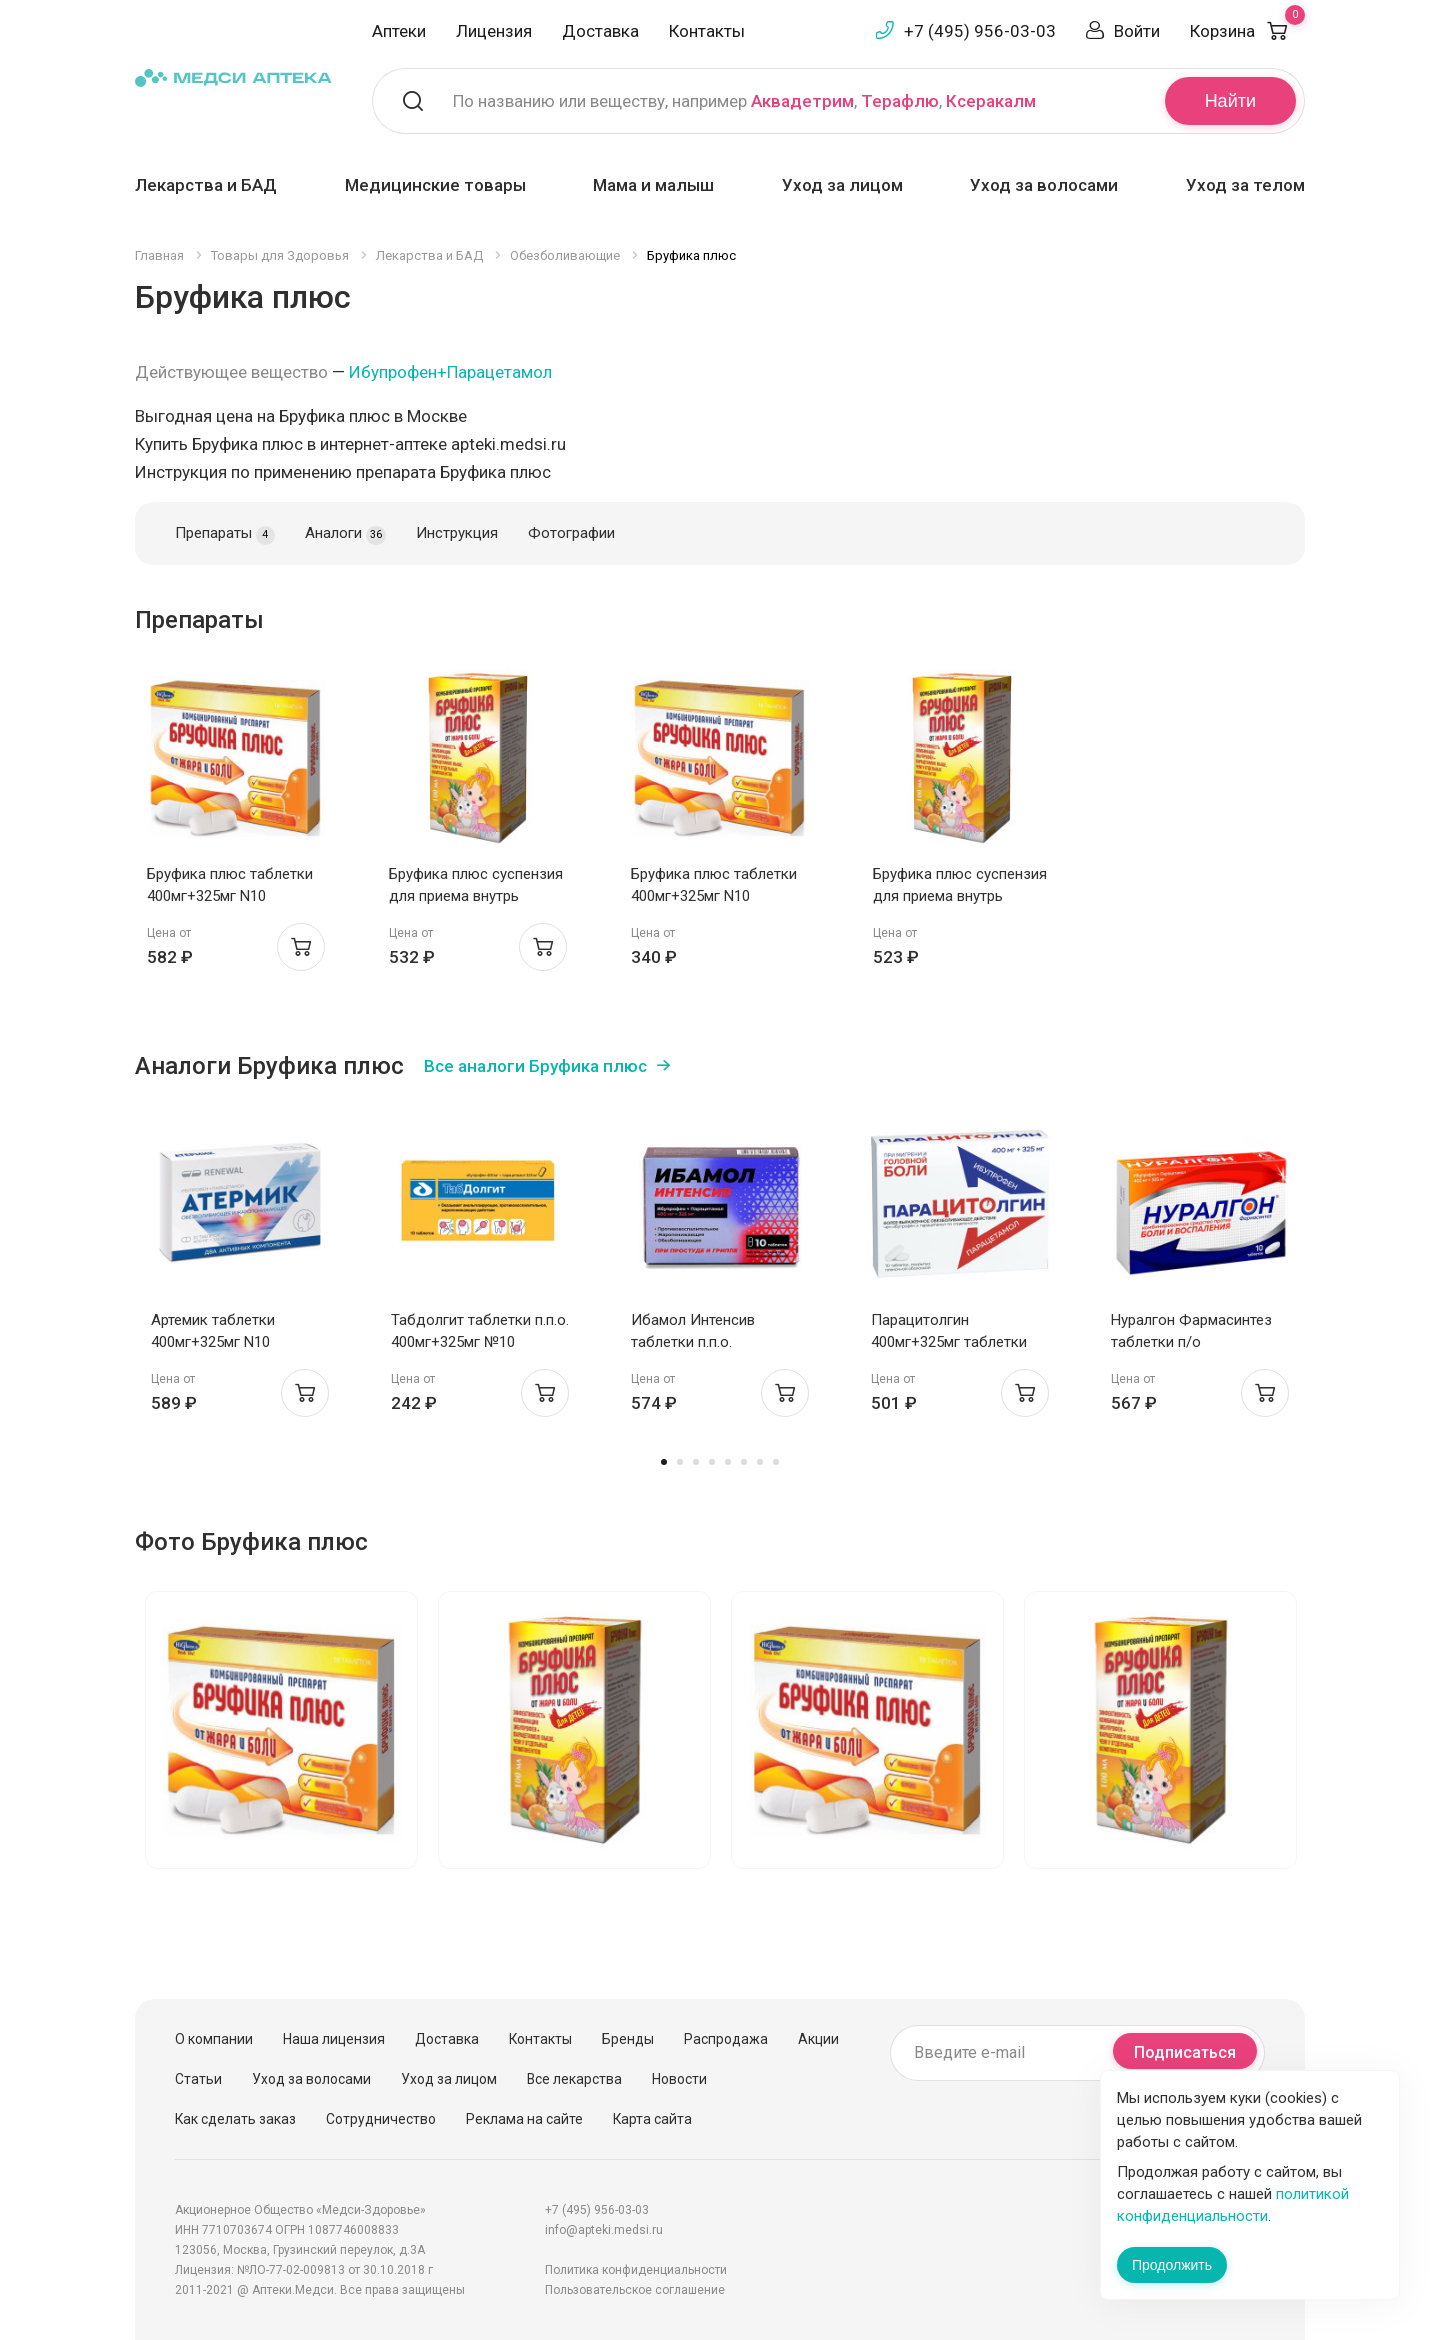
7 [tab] (760, 1462)
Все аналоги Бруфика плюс (535, 1066)
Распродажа (726, 2039)
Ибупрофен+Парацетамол (450, 372)
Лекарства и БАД (206, 185)
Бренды (628, 2039)
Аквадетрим (802, 101)
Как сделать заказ (235, 2119)
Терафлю (900, 101)
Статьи (198, 2079)
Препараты (225, 534)
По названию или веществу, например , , (744, 101)
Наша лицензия (334, 2039)
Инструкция (457, 533)
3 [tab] (696, 1462)
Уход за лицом (842, 185)
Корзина (1247, 31)
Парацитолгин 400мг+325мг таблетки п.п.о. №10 (949, 1342)
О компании (214, 2039)
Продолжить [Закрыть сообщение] (1172, 2265)
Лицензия (494, 31)
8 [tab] (776, 1462)
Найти (1230, 101)
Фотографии (571, 533)
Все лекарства (574, 2079)
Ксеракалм (991, 101)
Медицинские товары (435, 185)
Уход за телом (1245, 185)
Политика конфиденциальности (636, 2270)
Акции (818, 2039)
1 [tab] (664, 1462)
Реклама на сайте (524, 2119)
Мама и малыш (653, 185)
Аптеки (399, 31)
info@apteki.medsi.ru (604, 2230)
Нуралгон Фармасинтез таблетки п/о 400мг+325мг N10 (1191, 1342)
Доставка (600, 31)
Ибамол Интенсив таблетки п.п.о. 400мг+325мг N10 (693, 1342)
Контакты (707, 31)
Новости (679, 2079)
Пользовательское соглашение (635, 2290)
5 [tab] (728, 1462)
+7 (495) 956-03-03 (980, 31)
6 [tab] (744, 1462)
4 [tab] (712, 1462)
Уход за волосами (1044, 185)
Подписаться (1185, 2052)
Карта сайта (652, 2119)
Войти (1137, 31)
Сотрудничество (381, 2119)
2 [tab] (680, 1462)
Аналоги (345, 534)
